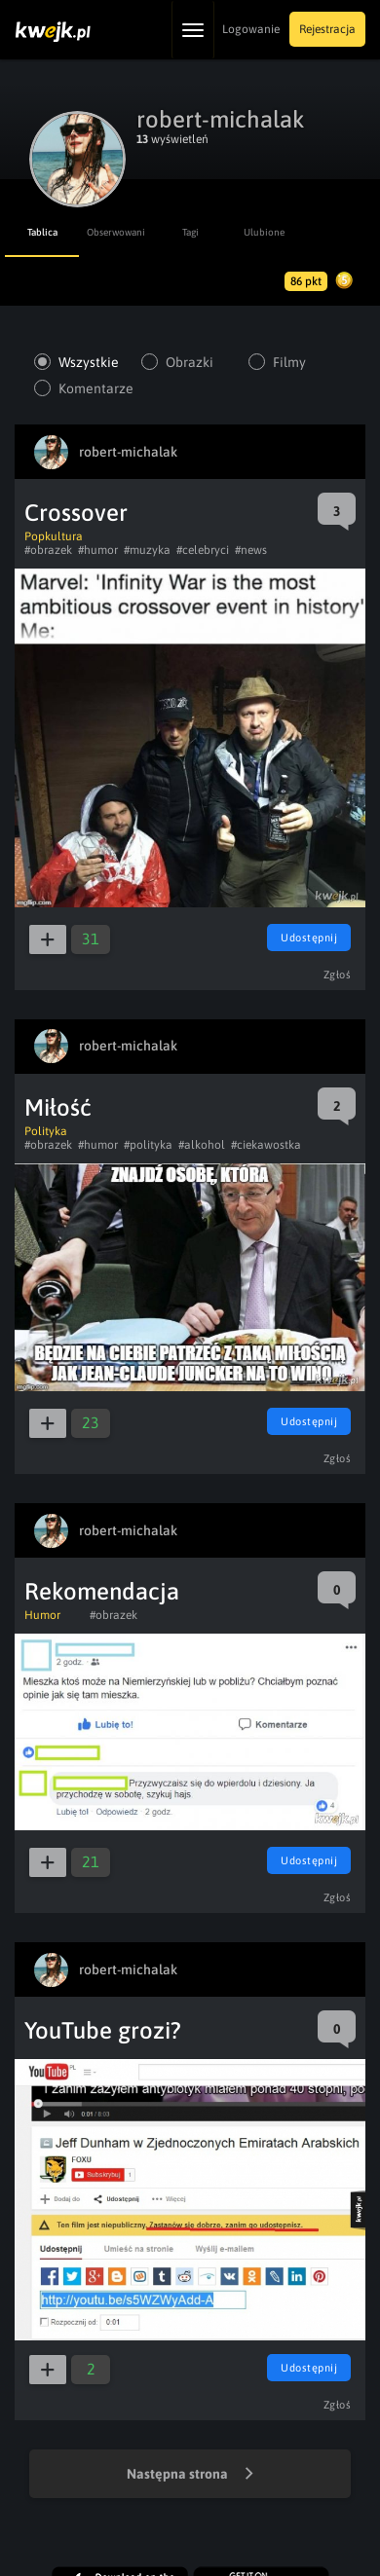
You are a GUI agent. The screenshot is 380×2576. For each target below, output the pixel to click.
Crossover (76, 512)
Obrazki (189, 362)
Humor (42, 1615)
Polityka (45, 1131)
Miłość (58, 1107)
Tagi (190, 232)
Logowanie (251, 29)
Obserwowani (116, 232)
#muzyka (147, 550)
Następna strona (190, 2475)
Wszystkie (88, 362)
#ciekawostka (266, 1145)
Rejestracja (327, 29)
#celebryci (202, 550)
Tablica (42, 232)
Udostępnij (309, 937)
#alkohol (201, 1145)
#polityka (148, 1145)
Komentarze (95, 388)
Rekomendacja (101, 1591)
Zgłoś (337, 974)
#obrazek (48, 550)
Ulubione (264, 232)
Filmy (289, 362)
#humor (98, 550)
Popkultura (53, 536)
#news (251, 550)
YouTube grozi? (102, 2030)
